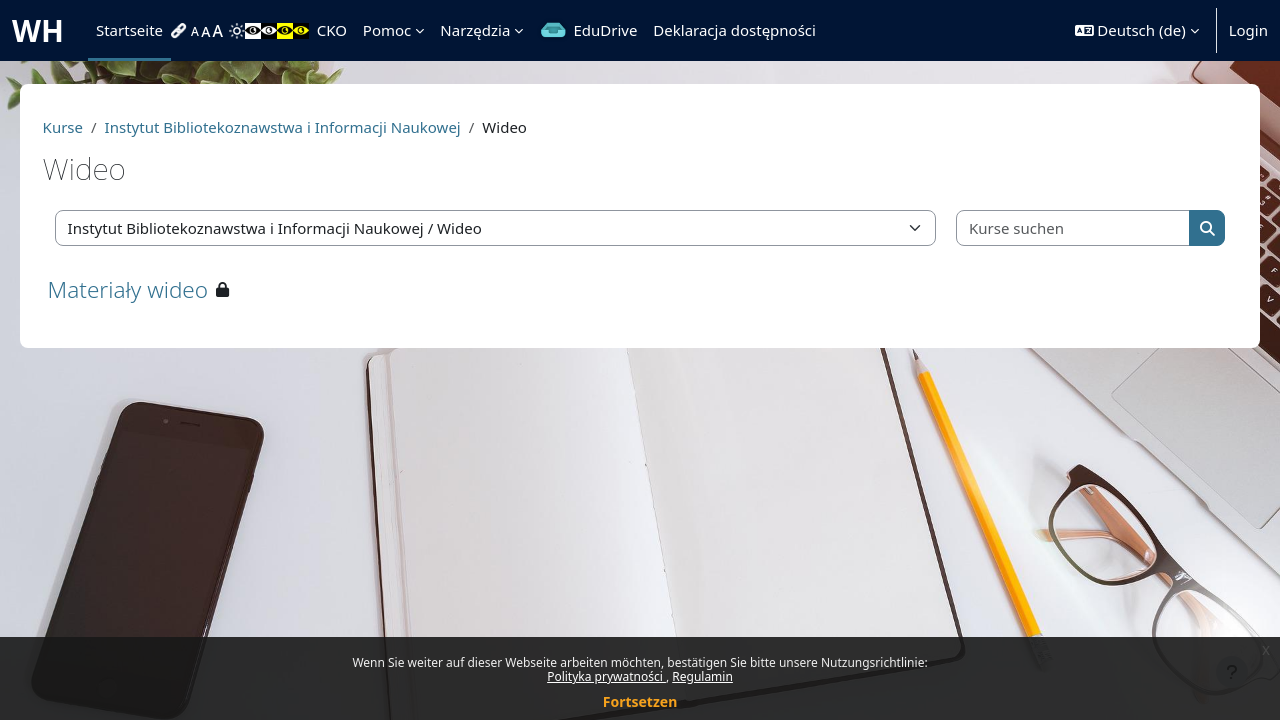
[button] (1137, 30)
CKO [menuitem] (332, 30)
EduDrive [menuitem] (605, 30)
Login (1248, 30)
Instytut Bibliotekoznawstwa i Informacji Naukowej (311, 127)
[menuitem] (181, 31)
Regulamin (702, 676)
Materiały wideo (156, 289)
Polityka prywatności (606, 676)
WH (38, 30)
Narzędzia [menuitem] (475, 30)
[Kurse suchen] (1051, 228)
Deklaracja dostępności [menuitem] (734, 30)
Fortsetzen (640, 701)
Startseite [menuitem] (129, 30)
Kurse (91, 127)
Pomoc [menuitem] (387, 30)
